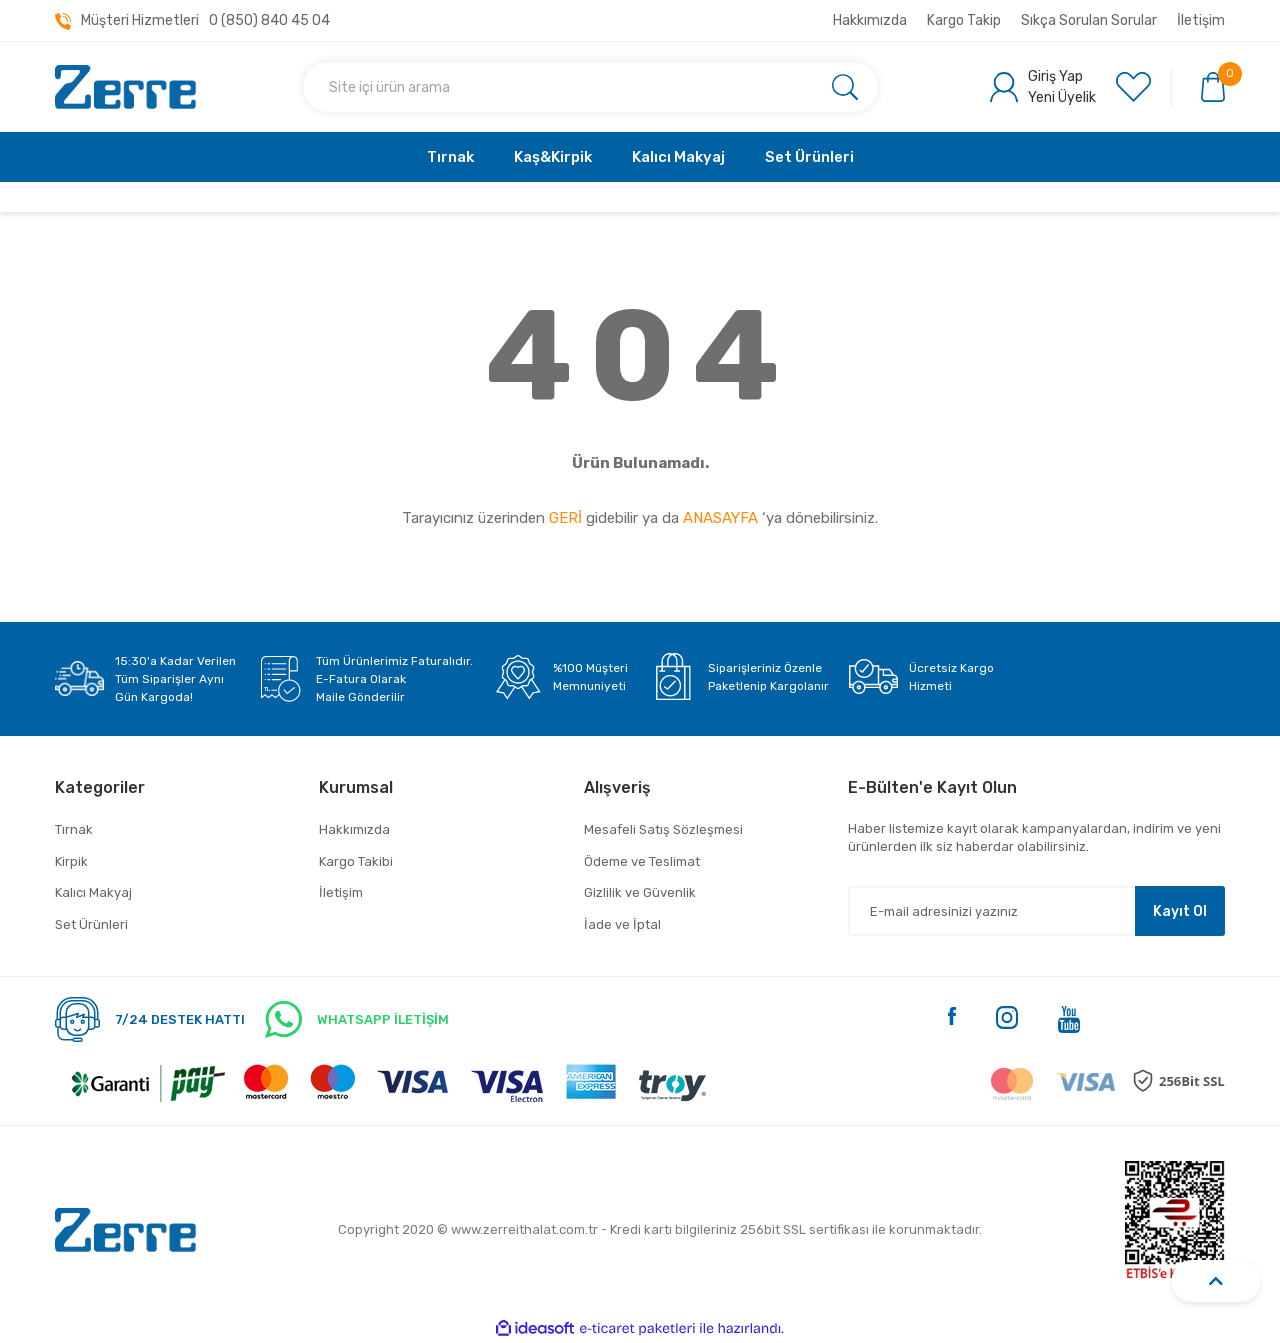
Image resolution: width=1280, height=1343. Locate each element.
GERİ (565, 518)
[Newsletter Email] (1036, 911)
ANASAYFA (720, 518)
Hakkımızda (870, 20)
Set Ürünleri (91, 924)
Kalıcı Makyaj (93, 892)
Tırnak (74, 829)
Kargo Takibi (356, 861)
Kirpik (71, 861)
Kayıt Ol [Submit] (1180, 911)
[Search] (590, 87)
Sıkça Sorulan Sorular (1089, 20)
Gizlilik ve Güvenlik (640, 892)
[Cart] (1213, 86)
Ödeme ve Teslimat (642, 861)
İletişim (1201, 20)
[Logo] (125, 87)
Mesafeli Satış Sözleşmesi (663, 829)
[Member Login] (1043, 87)
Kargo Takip (964, 20)
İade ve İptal (622, 924)
